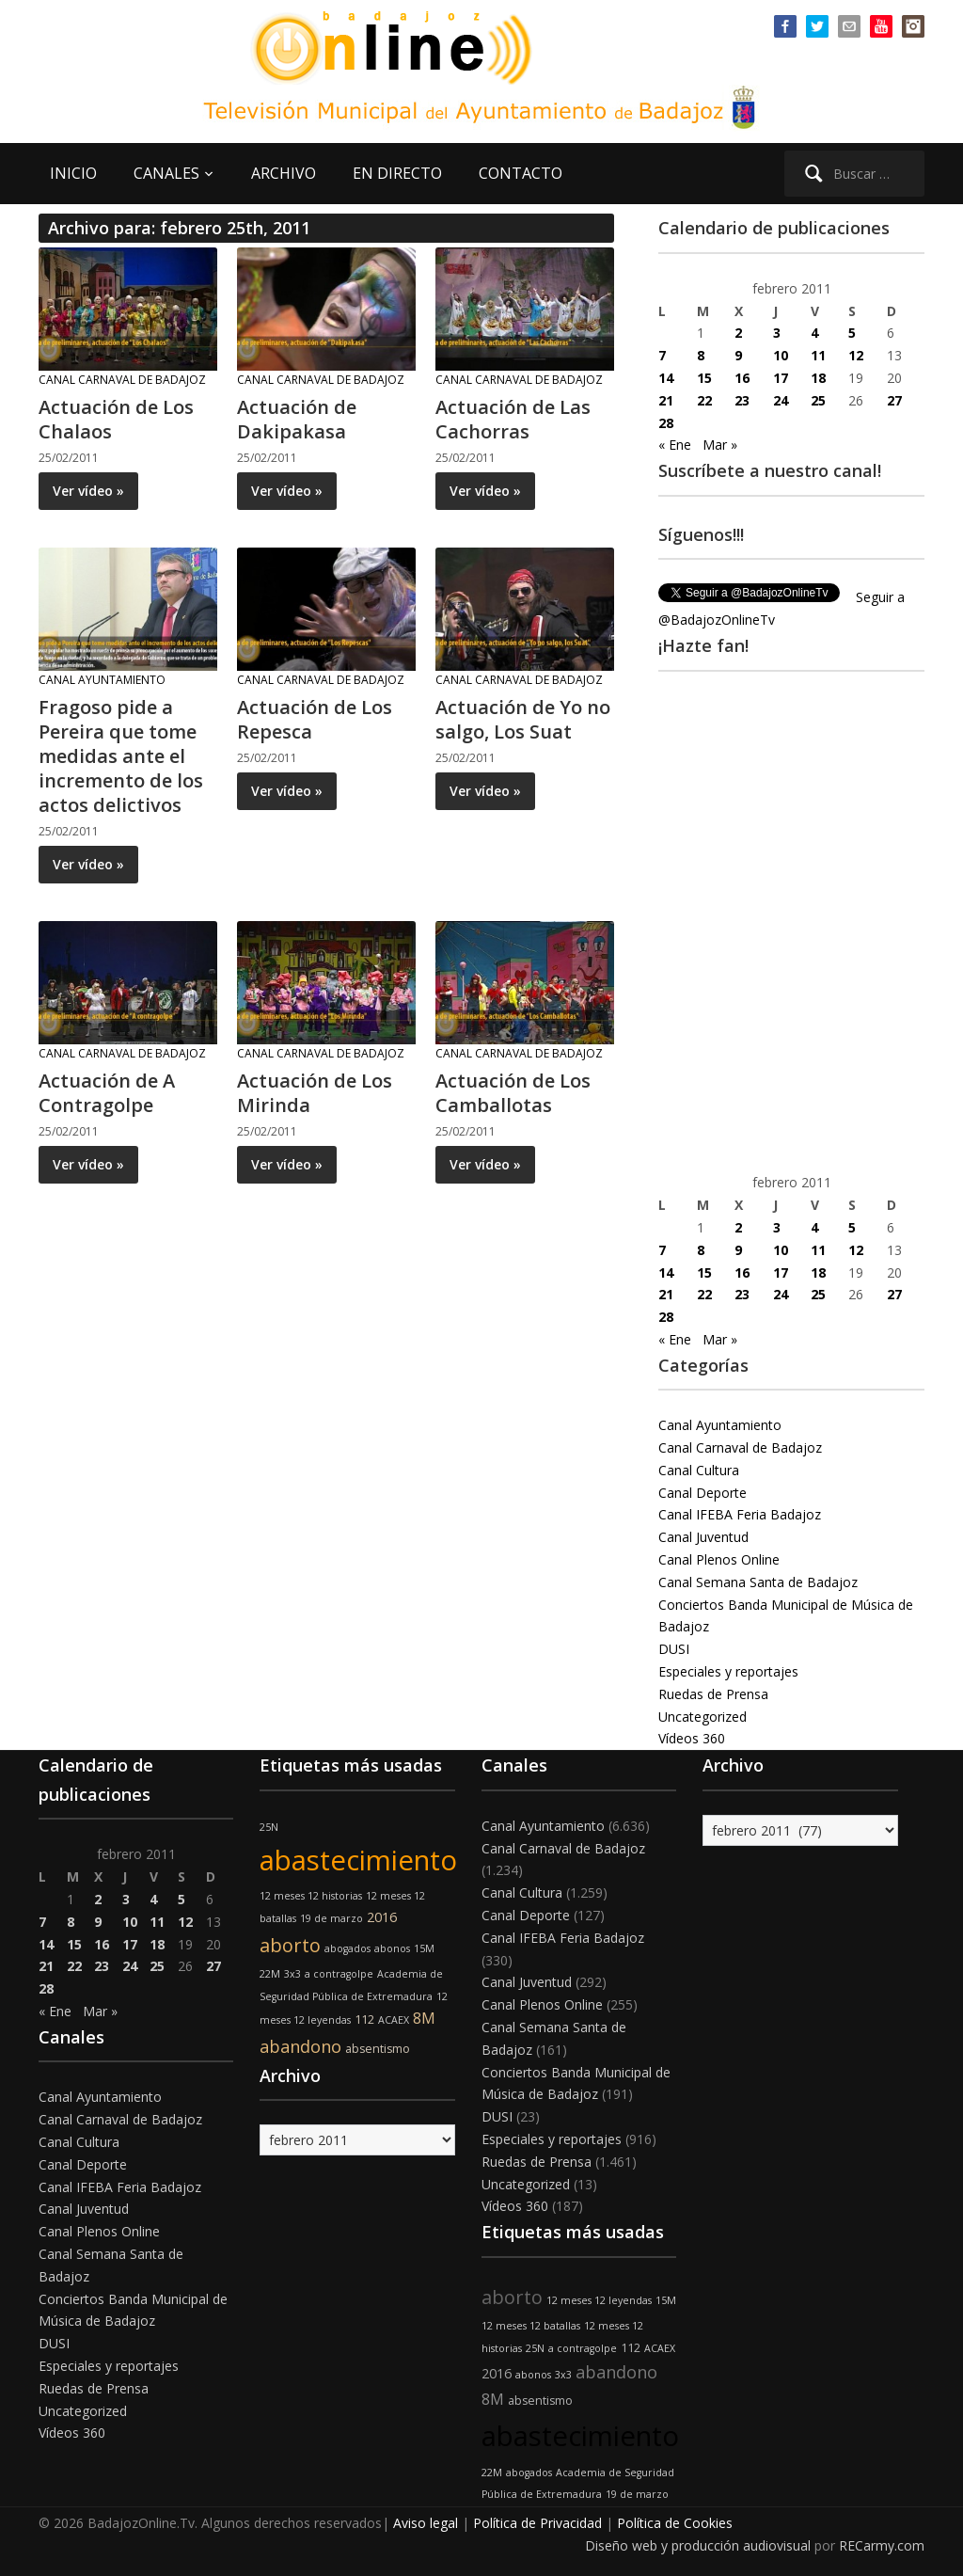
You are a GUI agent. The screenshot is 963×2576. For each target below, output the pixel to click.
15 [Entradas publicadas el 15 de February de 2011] (704, 378)
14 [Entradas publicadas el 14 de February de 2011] (665, 378)
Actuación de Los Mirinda (314, 1093)
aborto (290, 1945)
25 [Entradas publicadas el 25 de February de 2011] (818, 400)
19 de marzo (331, 1918)
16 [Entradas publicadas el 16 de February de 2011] (742, 378)
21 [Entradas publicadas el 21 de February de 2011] (665, 400)
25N (269, 1827)
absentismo (377, 2049)
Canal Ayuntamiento (102, 680)
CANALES (166, 173)
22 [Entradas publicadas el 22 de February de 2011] (704, 400)
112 (364, 2019)
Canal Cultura (698, 1470)
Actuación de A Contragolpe (107, 1093)
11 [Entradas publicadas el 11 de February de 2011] (818, 355)
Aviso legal (425, 2523)
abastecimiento (358, 1860)
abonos (392, 1948)
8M (424, 2018)
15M (424, 1948)
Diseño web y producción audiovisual (698, 2545)
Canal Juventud (703, 1537)
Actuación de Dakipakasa (296, 419)
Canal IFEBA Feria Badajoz (739, 1514)
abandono (300, 2046)
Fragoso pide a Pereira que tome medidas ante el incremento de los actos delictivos (121, 756)
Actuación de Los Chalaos (116, 419)
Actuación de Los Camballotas (513, 1093)
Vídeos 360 (691, 1738)
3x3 (292, 1973)
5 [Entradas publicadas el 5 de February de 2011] (852, 333)
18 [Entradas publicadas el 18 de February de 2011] (818, 378)
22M (270, 1973)
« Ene (674, 444)
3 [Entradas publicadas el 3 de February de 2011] (777, 333)
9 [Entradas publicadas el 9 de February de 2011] (738, 355)
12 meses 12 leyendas (599, 2300)
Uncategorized (702, 1716)
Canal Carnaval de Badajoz (122, 380)
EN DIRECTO (397, 173)
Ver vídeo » (88, 491)
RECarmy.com (881, 2545)
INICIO (73, 173)
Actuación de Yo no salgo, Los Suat (522, 719)
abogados (347, 1948)
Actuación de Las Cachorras (513, 419)
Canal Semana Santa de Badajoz (758, 1582)
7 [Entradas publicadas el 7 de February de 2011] (662, 355)
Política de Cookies (675, 2523)
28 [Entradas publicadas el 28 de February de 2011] (665, 423)
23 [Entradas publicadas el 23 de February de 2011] (742, 400)
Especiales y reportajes (728, 1671)
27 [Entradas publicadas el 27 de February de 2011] (894, 400)
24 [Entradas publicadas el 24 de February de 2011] (780, 400)
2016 (382, 1917)
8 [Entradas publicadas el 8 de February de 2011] (700, 355)
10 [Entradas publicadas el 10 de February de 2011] (780, 355)
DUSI (673, 1649)
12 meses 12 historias (311, 1895)
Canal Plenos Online (719, 1559)
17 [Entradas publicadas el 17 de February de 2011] (780, 378)
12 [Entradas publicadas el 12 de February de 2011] (855, 355)
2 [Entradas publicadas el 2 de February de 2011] (738, 333)
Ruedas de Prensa (713, 1694)
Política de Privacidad (537, 2523)
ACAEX (393, 2020)
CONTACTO (520, 173)
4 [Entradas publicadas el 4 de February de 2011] (814, 333)
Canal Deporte (702, 1493)
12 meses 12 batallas (531, 2325)
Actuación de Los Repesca (314, 719)
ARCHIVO (283, 173)
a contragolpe (339, 1973)
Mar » (720, 444)
